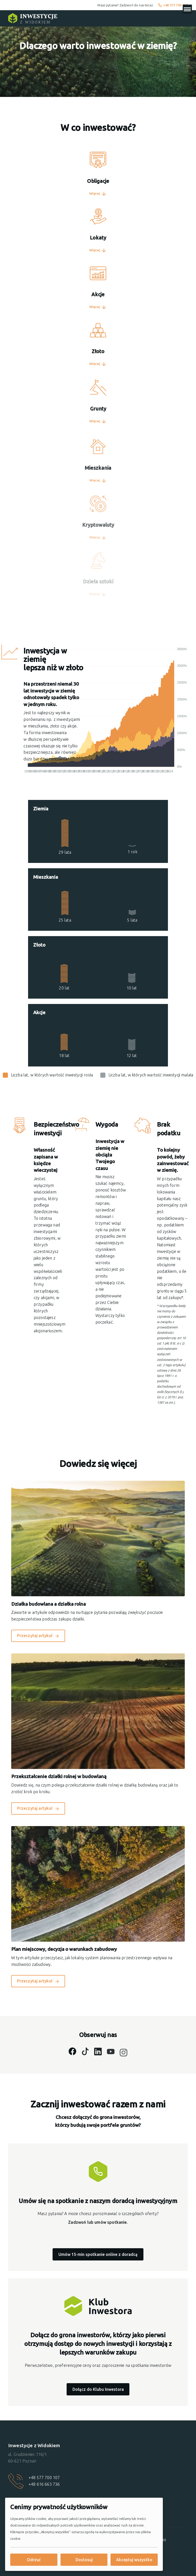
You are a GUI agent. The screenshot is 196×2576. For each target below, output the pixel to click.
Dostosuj (84, 2559)
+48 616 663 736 (44, 2484)
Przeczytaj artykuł (35, 1635)
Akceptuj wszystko (134, 2559)
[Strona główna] (32, 18)
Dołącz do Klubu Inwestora (98, 2389)
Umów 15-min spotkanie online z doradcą (98, 2254)
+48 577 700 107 (173, 5)
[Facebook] (72, 2054)
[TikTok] (85, 2055)
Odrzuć (34, 2559)
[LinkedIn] (98, 2055)
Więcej (94, 193)
